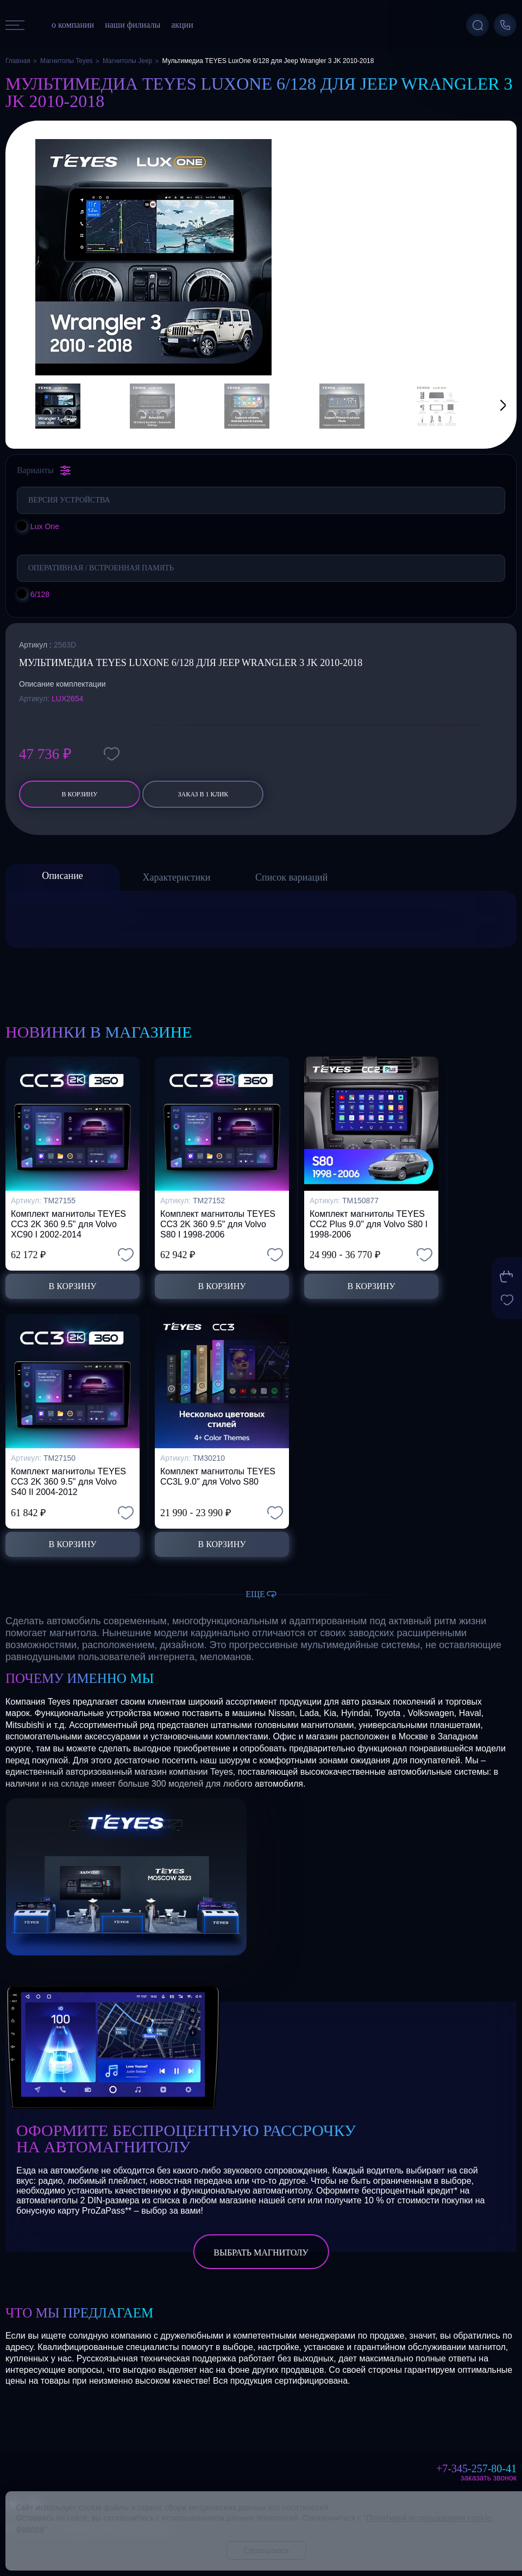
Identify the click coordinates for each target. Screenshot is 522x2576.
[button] (489, 406)
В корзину (79, 794)
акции (182, 24)
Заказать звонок (489, 2477)
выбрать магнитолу (260, 2252)
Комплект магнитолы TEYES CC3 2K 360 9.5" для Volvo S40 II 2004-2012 (68, 1482)
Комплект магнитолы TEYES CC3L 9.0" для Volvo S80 (217, 1476)
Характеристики (177, 877)
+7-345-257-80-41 (476, 2468)
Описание (62, 875)
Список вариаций (291, 877)
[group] (153, 257)
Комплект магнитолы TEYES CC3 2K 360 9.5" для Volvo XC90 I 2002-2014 (68, 1224)
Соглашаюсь (266, 2550)
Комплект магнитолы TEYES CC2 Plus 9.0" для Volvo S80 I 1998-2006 (368, 1224)
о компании (73, 24)
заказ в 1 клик (203, 794)
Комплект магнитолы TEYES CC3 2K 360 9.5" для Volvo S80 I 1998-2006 (217, 1224)
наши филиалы (132, 24)
